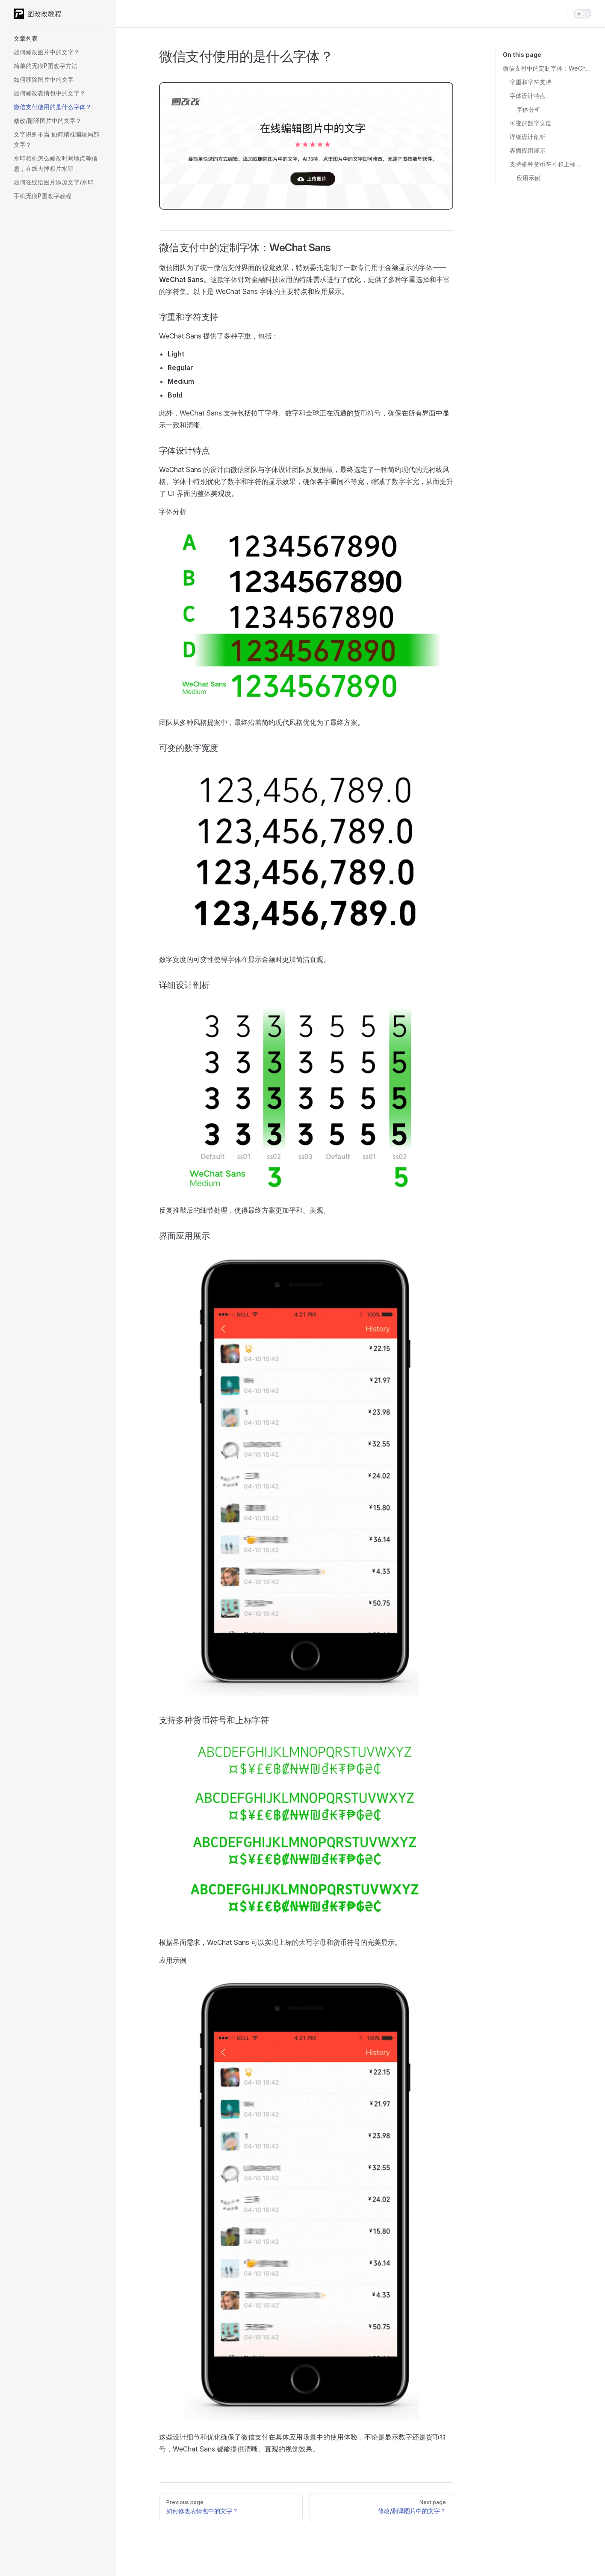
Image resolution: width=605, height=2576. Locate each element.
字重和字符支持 (531, 82)
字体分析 (528, 109)
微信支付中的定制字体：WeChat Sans (547, 68)
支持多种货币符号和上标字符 (547, 164)
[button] (58, 38)
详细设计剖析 (528, 136)
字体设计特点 (528, 95)
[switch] (582, 13)
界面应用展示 (528, 150)
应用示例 (528, 177)
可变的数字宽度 (531, 123)
